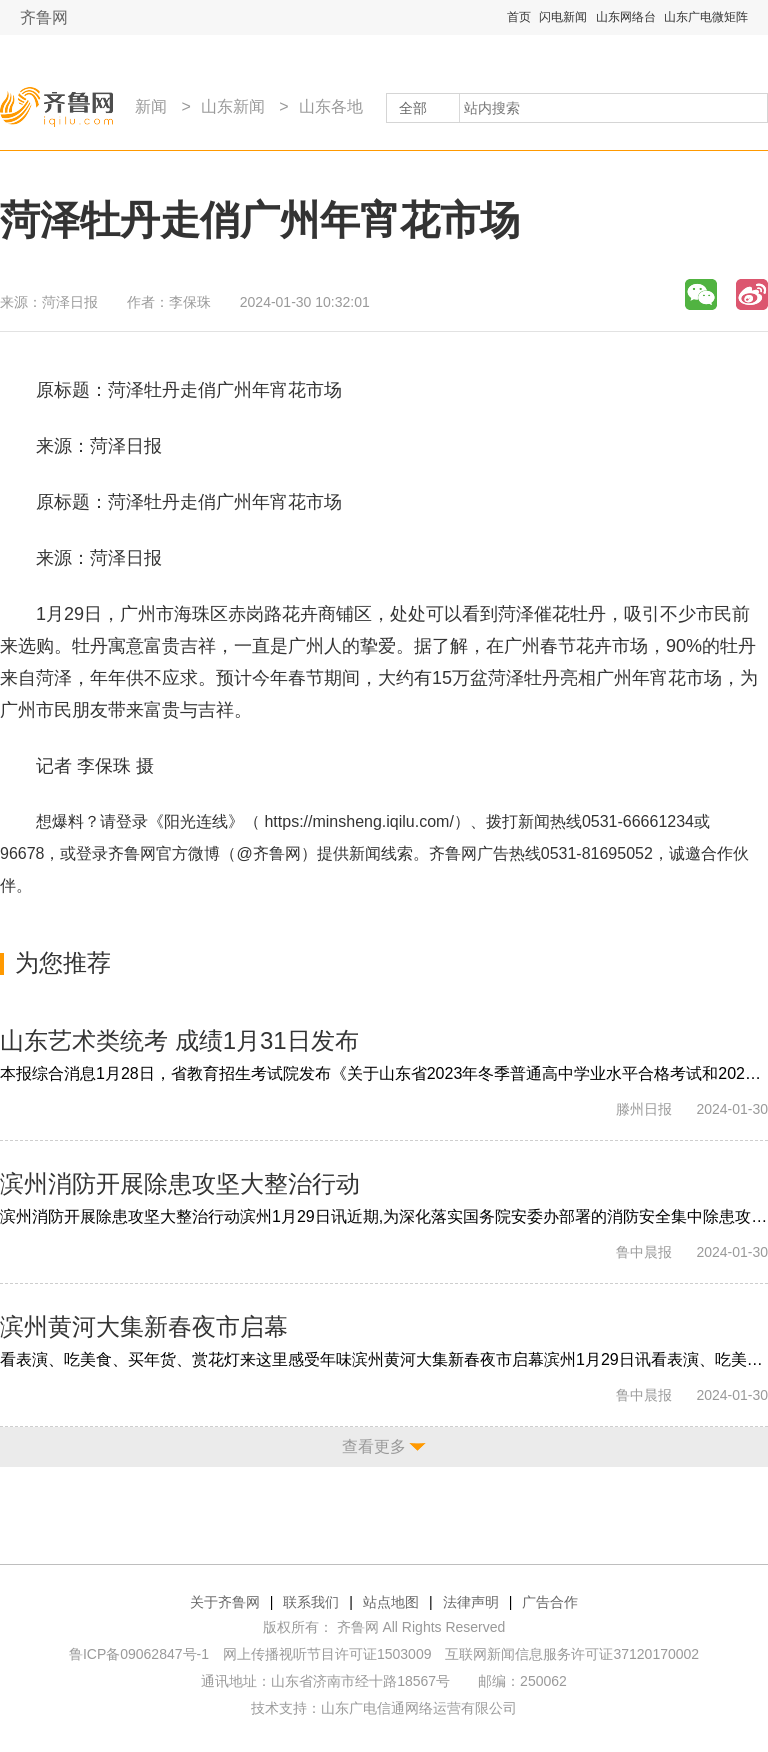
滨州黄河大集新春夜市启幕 (144, 1326)
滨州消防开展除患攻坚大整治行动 (180, 1183)
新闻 (151, 106)
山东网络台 (626, 17)
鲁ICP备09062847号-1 (139, 1654)
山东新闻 (233, 106)
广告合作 (550, 1602)
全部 (413, 108)
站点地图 (391, 1602)
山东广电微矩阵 (706, 17)
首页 (519, 17)
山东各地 (331, 106)
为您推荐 (63, 962)
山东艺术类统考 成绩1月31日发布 (179, 1040)
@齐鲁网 (269, 853)
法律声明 (471, 1602)
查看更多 (374, 1446)
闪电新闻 (563, 17)
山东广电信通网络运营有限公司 (419, 1708)
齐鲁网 (44, 17)
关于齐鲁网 (225, 1602)
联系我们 (311, 1602)
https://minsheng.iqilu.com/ (358, 821)
